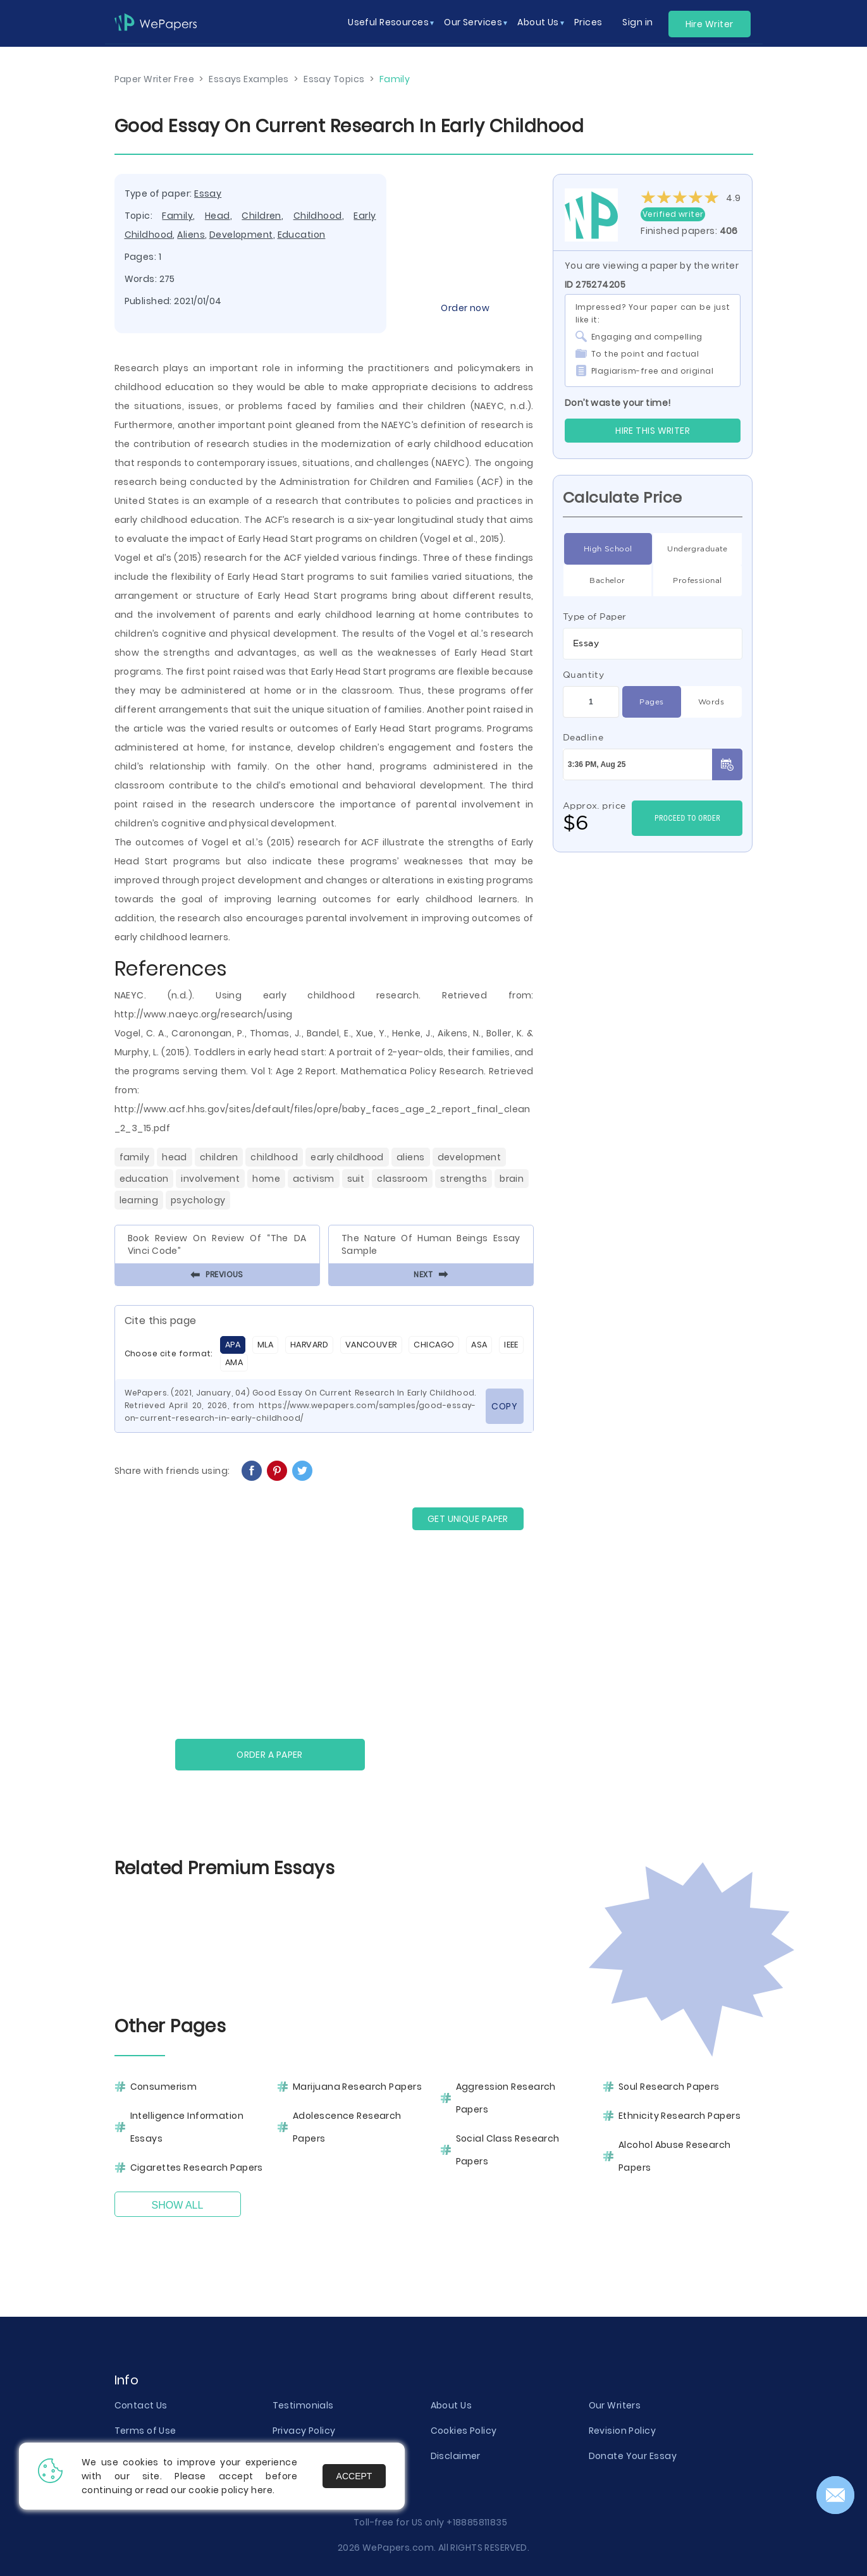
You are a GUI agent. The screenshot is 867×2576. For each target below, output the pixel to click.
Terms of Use (145, 2430)
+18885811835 (476, 2522)
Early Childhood (347, 1157)
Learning (139, 1200)
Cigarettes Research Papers (196, 2167)
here (262, 2490)
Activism (314, 1178)
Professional (697, 580)
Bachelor (607, 580)
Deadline (583, 737)
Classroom (402, 1178)
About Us (451, 2405)
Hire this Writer (652, 430)
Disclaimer (456, 2456)
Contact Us (141, 2405)
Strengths (463, 1178)
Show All (178, 2205)
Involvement (210, 1178)
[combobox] (653, 643)
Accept (354, 2476)
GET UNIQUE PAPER (467, 1518)
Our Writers (615, 2405)
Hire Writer (710, 24)
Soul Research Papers (669, 2086)
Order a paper (270, 1754)
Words (711, 701)
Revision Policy (622, 2430)
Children (261, 215)
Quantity (584, 675)
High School (608, 548)
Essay (207, 193)
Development (241, 234)
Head (217, 215)
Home (266, 1178)
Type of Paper (595, 616)
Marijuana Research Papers (357, 2086)
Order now (465, 308)
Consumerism (163, 2086)
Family (177, 215)
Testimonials (303, 2405)
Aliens (191, 234)
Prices (588, 22)
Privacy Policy (304, 2430)
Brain (512, 1178)
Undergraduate (697, 548)
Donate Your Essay (633, 2456)
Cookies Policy (464, 2430)
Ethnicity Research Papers (679, 2115)
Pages (651, 701)
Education (302, 234)
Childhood (317, 215)
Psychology (198, 1200)
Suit (356, 1178)
